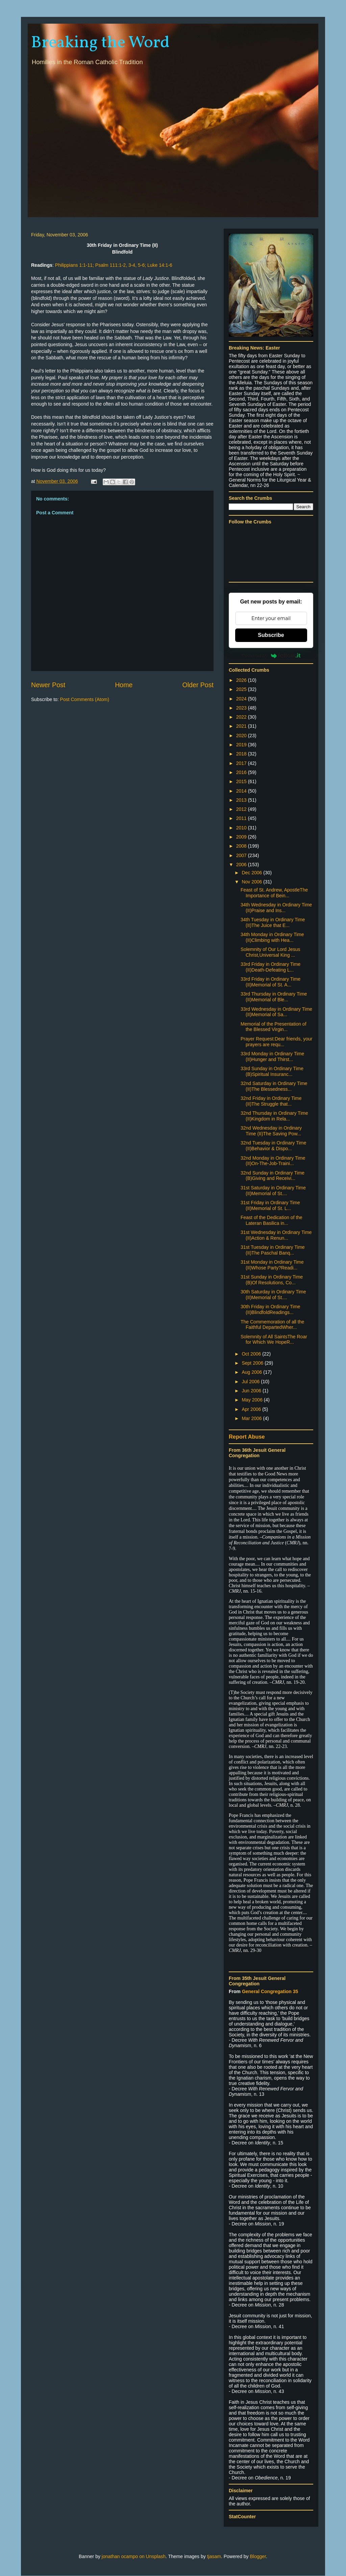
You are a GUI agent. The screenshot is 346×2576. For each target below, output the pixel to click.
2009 (242, 837)
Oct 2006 (252, 1354)
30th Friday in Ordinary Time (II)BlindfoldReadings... (270, 1309)
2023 (242, 708)
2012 (242, 809)
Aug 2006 (252, 1372)
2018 (242, 753)
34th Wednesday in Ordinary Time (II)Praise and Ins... (276, 907)
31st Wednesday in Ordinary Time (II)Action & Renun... (276, 1235)
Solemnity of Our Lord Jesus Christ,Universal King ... (270, 952)
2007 (242, 855)
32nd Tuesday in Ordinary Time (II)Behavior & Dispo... (273, 1145)
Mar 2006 (252, 1418)
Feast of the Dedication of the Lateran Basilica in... (271, 1220)
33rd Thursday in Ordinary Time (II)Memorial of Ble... (274, 996)
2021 (242, 726)
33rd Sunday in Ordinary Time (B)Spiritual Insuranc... (272, 1071)
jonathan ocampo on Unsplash (134, 2556)
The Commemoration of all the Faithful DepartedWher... (272, 1324)
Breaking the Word (100, 43)
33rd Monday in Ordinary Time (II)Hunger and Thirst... (272, 1056)
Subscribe (271, 635)
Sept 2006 (253, 1363)
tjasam (214, 2556)
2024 (242, 698)
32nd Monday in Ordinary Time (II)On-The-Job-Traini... (273, 1160)
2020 (242, 735)
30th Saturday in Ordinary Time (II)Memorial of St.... (273, 1294)
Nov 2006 (252, 881)
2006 (242, 864)
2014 (242, 791)
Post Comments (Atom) (84, 699)
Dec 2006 (252, 872)
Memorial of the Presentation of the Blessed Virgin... (273, 1026)
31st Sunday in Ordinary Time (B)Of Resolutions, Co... (272, 1279)
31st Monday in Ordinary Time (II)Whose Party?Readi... (272, 1264)
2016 (242, 772)
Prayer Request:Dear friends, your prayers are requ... (276, 1041)
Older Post (198, 685)
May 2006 (253, 1399)
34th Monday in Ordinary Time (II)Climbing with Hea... (272, 937)
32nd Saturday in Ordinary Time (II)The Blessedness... (274, 1086)
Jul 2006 (251, 1381)
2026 (242, 680)
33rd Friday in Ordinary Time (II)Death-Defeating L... (270, 967)
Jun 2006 (252, 1390)
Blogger (258, 2556)
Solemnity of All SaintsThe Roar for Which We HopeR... (274, 1339)
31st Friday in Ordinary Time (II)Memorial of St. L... (270, 1205)
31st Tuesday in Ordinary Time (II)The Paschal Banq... (273, 1250)
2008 (242, 846)
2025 (242, 689)
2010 (242, 827)
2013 (242, 800)
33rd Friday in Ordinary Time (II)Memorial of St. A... (270, 981)
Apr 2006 (252, 1409)
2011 (242, 818)
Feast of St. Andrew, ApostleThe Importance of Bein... (274, 892)
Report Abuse (247, 1437)
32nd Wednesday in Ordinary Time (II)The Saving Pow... (271, 1130)
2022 (242, 717)
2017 (242, 763)
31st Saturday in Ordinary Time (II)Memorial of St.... (273, 1190)
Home (123, 685)
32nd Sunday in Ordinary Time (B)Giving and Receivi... (272, 1175)
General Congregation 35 (270, 1991)
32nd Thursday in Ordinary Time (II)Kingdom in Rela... (274, 1116)
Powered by (271, 655)
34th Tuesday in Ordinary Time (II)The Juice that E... (273, 922)
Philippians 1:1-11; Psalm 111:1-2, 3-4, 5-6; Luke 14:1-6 (113, 265)
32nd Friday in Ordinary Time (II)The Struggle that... (271, 1101)
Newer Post (48, 685)
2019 (242, 744)
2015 (242, 781)
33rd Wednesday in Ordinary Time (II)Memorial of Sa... (276, 1011)
